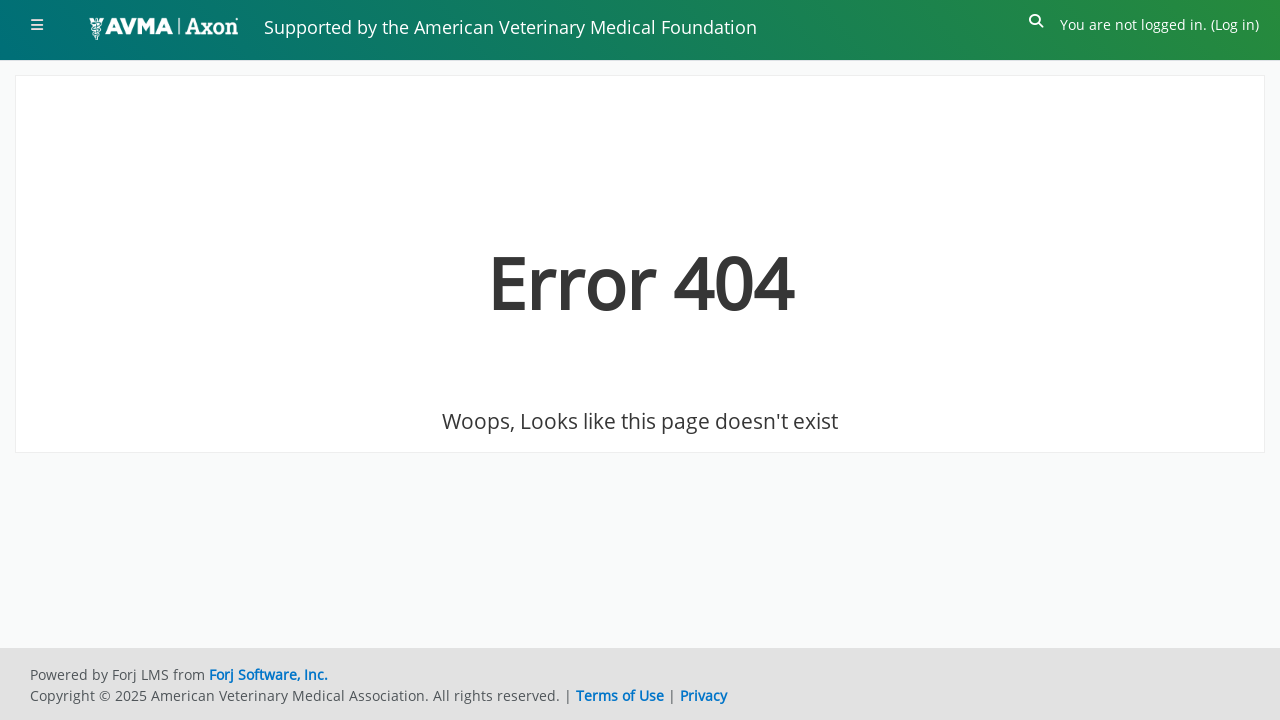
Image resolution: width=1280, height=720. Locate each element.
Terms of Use (620, 695)
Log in (1235, 24)
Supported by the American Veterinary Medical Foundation (510, 27)
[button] (1037, 24)
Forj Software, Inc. (268, 674)
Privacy (703, 695)
